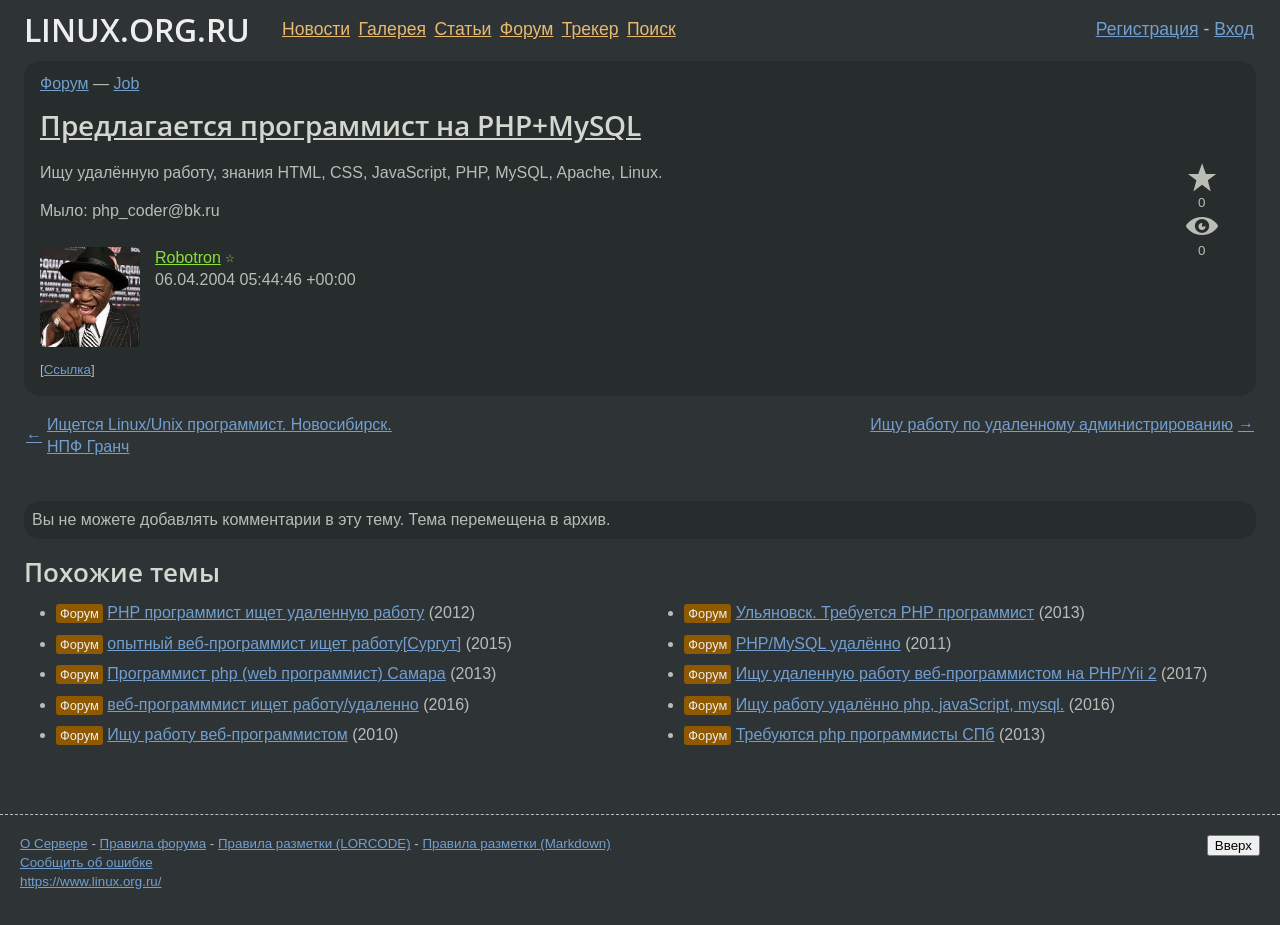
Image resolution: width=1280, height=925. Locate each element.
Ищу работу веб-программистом (227, 734)
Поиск (651, 29)
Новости (316, 29)
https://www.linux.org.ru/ (90, 881)
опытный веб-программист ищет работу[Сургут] (284, 643)
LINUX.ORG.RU (137, 29)
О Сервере (54, 843)
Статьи (462, 29)
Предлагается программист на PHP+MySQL (340, 125)
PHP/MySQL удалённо (818, 643)
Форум (526, 29)
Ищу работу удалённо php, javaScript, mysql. (900, 704)
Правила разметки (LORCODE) (314, 843)
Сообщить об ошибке (86, 862)
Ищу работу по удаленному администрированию (1051, 424)
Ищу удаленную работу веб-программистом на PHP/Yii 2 (946, 673)
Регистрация (1147, 29)
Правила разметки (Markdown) (516, 843)
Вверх (1233, 845)
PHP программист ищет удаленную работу (265, 612)
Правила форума (153, 843)
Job (127, 83)
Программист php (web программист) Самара (276, 673)
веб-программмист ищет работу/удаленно (262, 704)
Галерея (392, 29)
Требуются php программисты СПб (865, 734)
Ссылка (67, 369)
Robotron (188, 257)
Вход (1234, 29)
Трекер (590, 29)
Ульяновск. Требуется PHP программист (885, 612)
